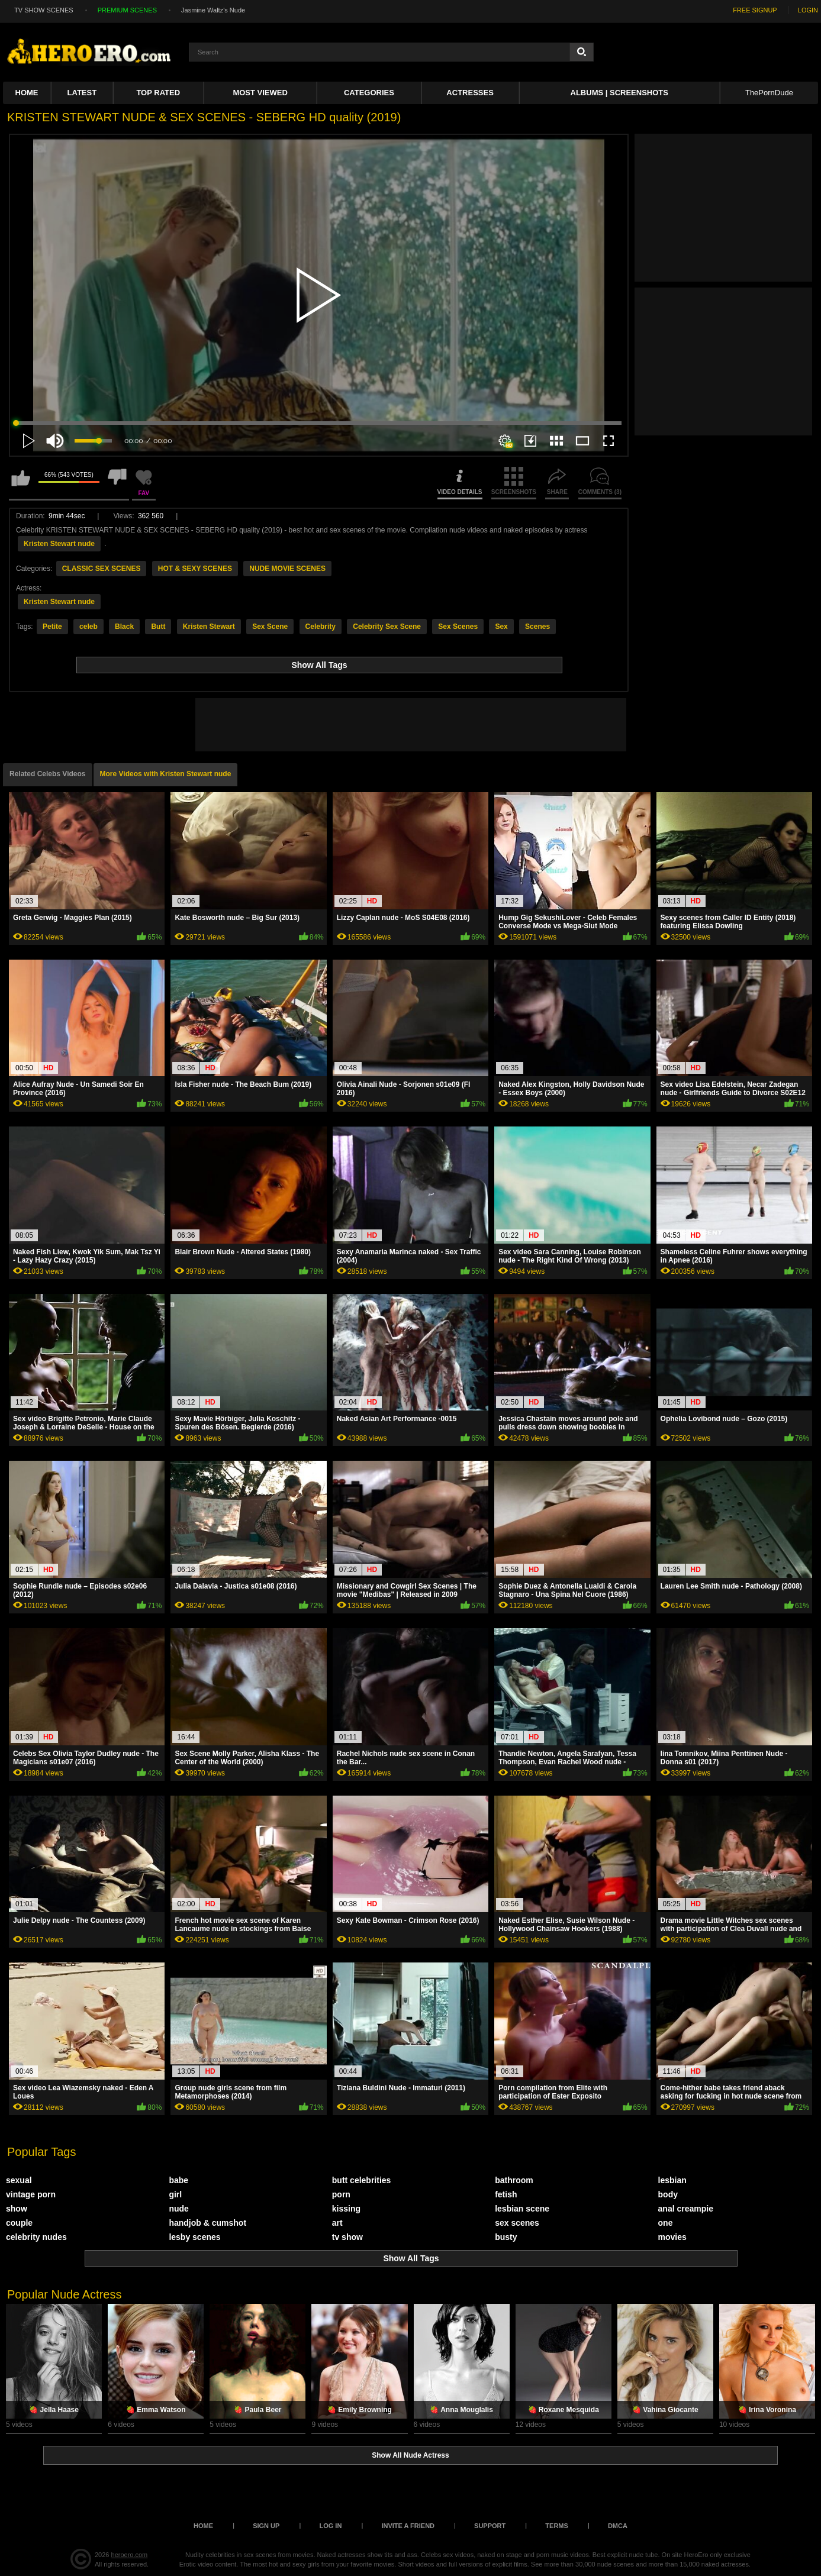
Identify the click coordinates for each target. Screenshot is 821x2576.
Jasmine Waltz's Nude (213, 10)
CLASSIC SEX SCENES (101, 568)
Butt (158, 626)
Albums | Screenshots (619, 92)
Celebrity (320, 626)
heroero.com (129, 2554)
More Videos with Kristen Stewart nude (165, 774)
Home (26, 92)
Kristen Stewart (209, 626)
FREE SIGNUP (755, 10)
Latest (82, 92)
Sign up (266, 2525)
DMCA (617, 2525)
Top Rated (158, 92)
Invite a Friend (407, 2525)
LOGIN (808, 10)
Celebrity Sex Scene (387, 626)
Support (490, 2525)
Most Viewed (260, 92)
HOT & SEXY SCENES (195, 568)
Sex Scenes (458, 626)
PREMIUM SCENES (127, 10)
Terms (556, 2525)
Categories (369, 92)
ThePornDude (769, 92)
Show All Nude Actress (410, 2455)
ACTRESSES (469, 92)
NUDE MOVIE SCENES (287, 568)
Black (124, 626)
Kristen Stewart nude (59, 544)
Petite (52, 626)
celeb (88, 626)
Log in (330, 2525)
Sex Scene (270, 626)
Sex (501, 626)
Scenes (537, 626)
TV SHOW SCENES (43, 10)
